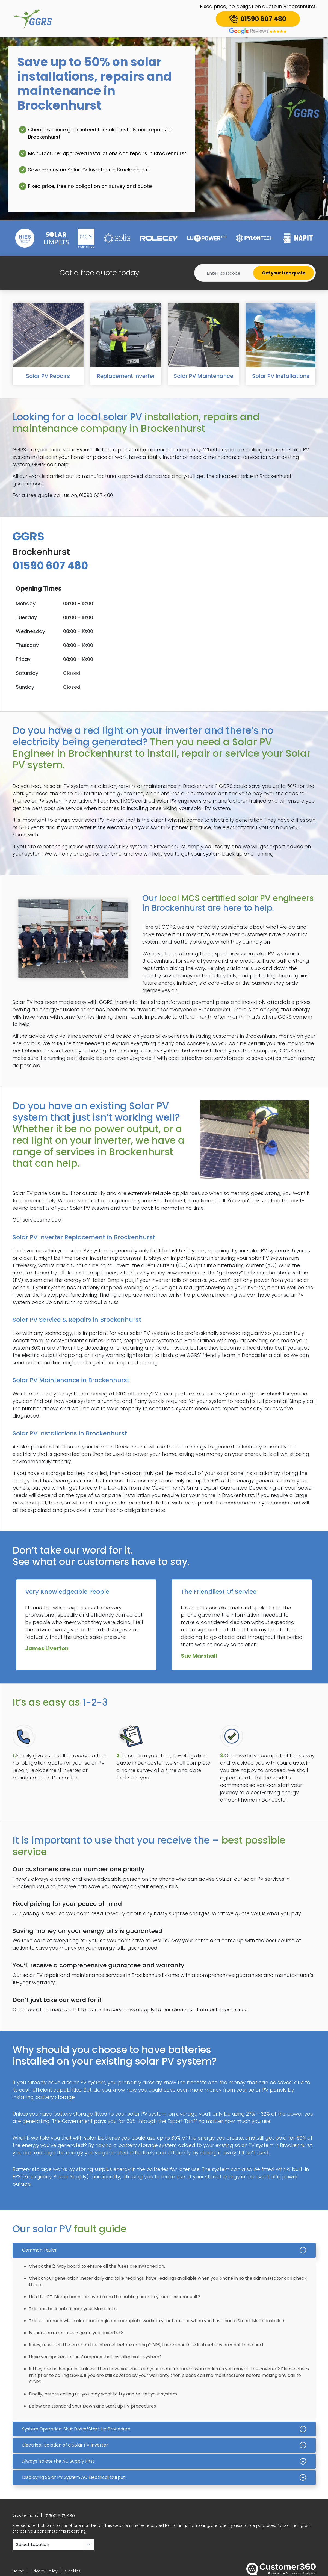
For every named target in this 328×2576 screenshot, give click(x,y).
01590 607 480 (60, 2516)
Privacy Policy (44, 2571)
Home (18, 2571)
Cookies (73, 2571)
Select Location (32, 2544)
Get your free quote (283, 273)
